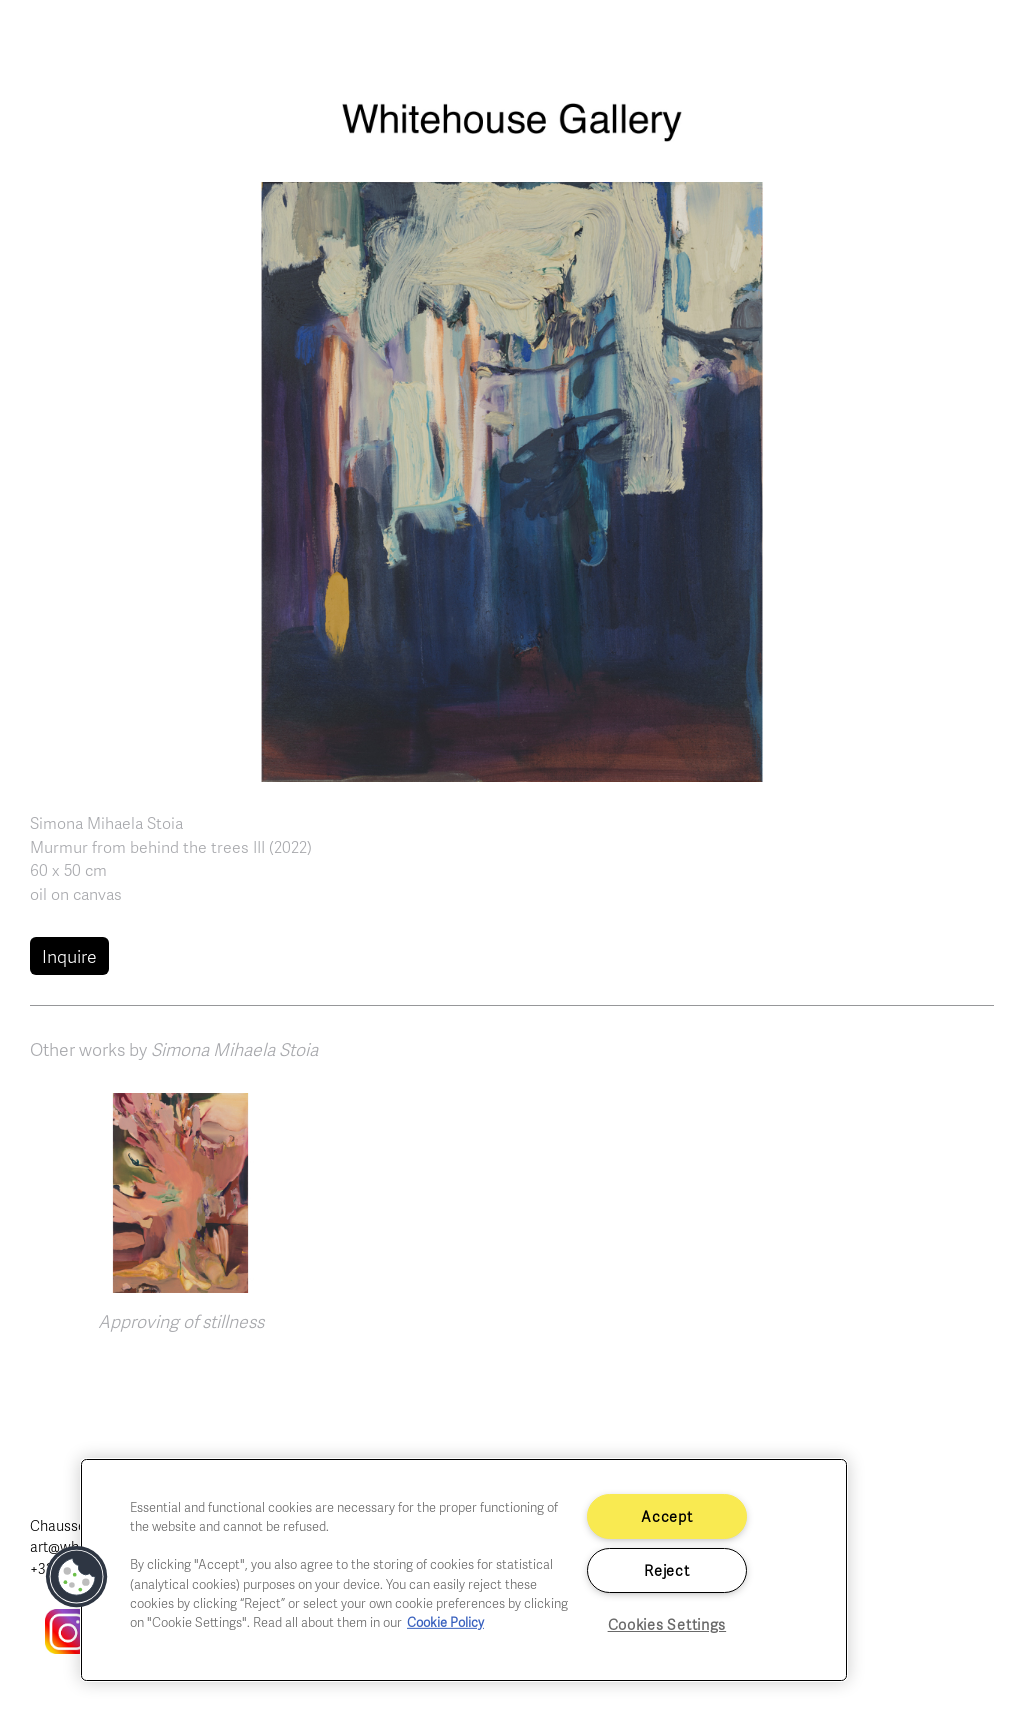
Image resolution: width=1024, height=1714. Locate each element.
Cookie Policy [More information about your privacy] (445, 1622)
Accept (666, 1516)
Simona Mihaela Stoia (106, 823)
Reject (666, 1570)
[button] (512, 479)
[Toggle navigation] (984, 41)
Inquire (69, 956)
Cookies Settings (667, 1624)
